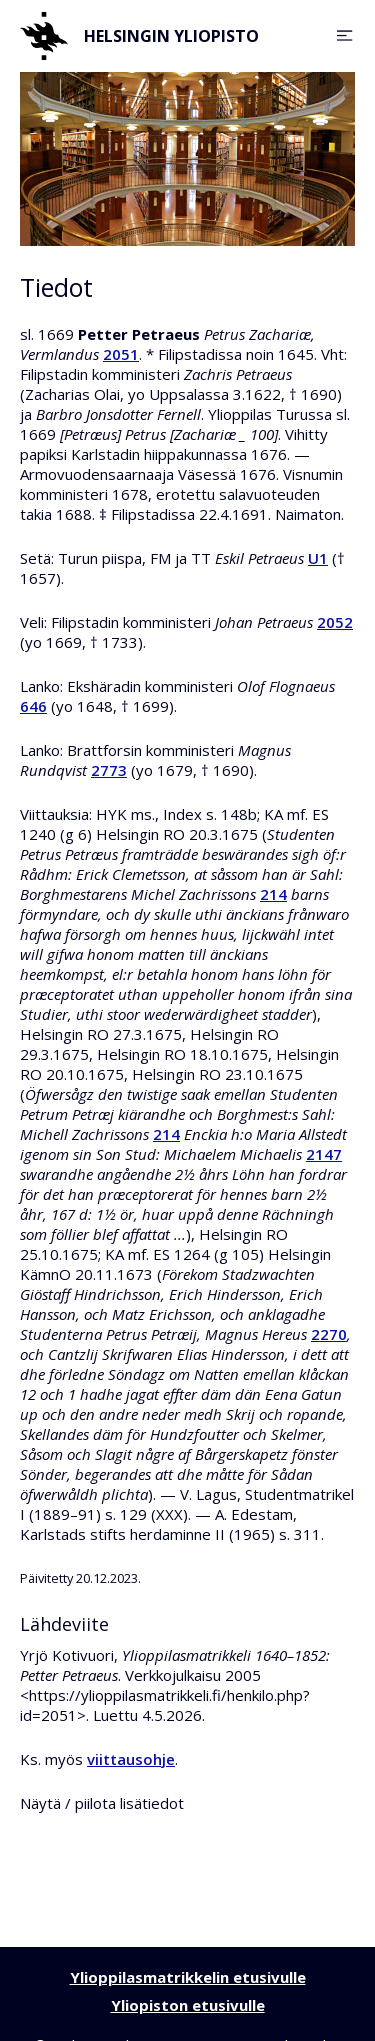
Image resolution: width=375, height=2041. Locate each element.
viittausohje (131, 1759)
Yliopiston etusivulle (188, 2005)
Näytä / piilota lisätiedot (102, 1803)
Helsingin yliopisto (139, 36)
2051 (121, 354)
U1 (318, 558)
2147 (324, 1154)
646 (33, 706)
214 (273, 894)
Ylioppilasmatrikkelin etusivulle (188, 1977)
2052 (335, 622)
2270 (329, 1334)
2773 (109, 770)
